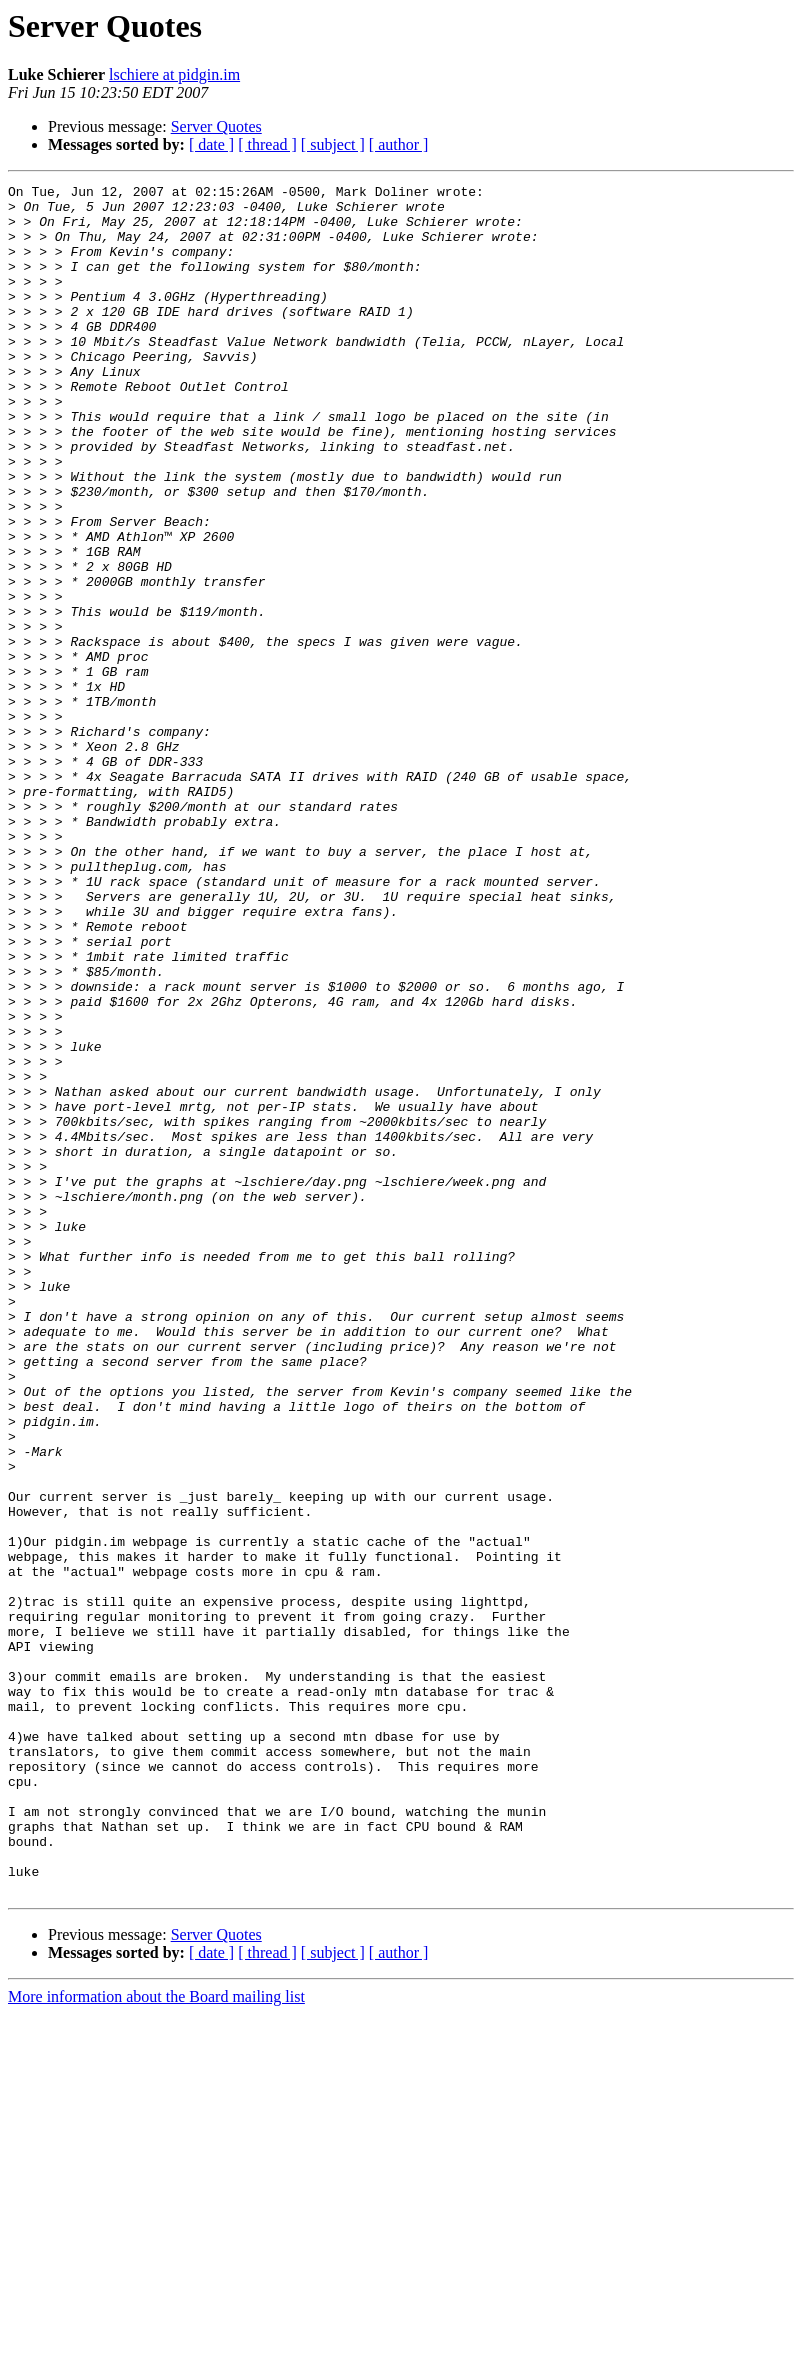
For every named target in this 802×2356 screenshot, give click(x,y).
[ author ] (399, 144)
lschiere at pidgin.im (174, 74)
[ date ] (211, 144)
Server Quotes (216, 126)
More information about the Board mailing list (156, 2338)
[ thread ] (267, 144)
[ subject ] (333, 144)
